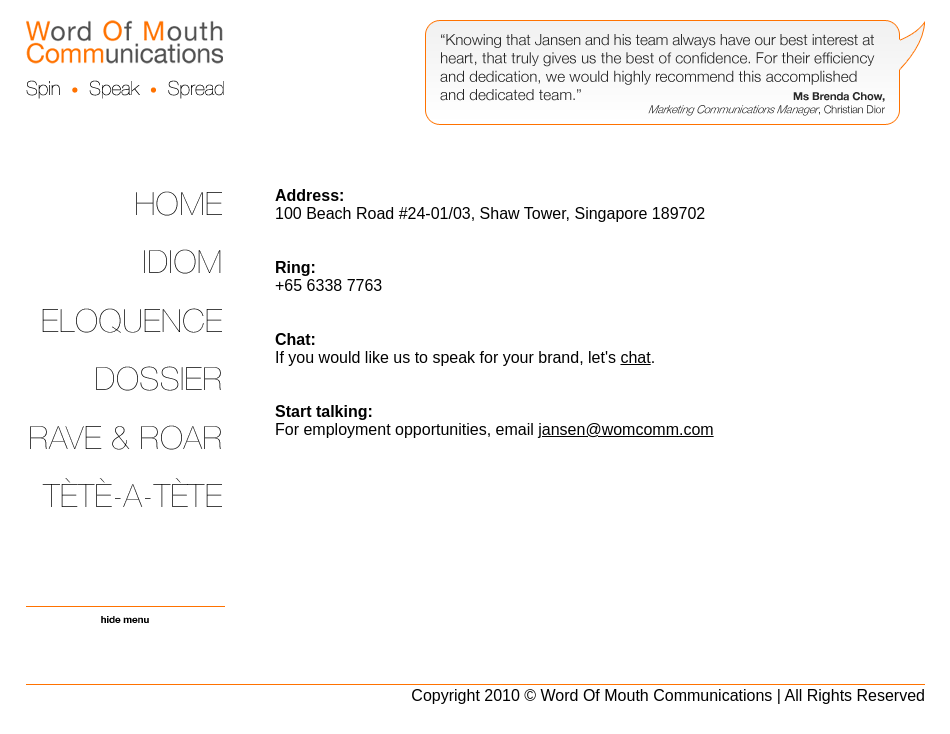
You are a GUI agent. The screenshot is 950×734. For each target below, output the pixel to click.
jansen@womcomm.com (625, 429)
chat (635, 357)
